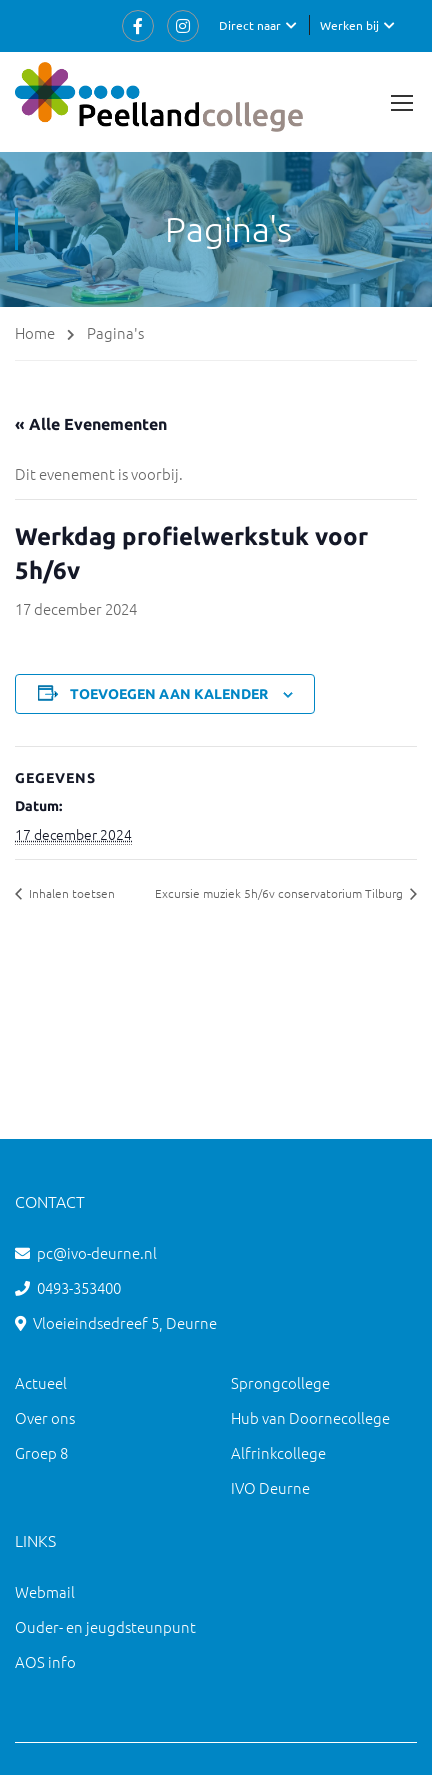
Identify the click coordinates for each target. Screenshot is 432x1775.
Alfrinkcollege (278, 1452)
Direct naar (250, 25)
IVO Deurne (270, 1487)
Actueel (41, 1382)
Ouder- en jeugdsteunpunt (105, 1626)
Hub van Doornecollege (310, 1417)
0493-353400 (79, 1287)
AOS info (45, 1661)
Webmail (45, 1591)
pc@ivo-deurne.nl (97, 1252)
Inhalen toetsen (70, 893)
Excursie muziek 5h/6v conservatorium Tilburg (280, 893)
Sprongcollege (280, 1382)
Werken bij (349, 25)
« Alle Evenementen (91, 424)
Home (35, 332)
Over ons (45, 1417)
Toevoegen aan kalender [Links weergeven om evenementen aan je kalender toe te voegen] (169, 694)
